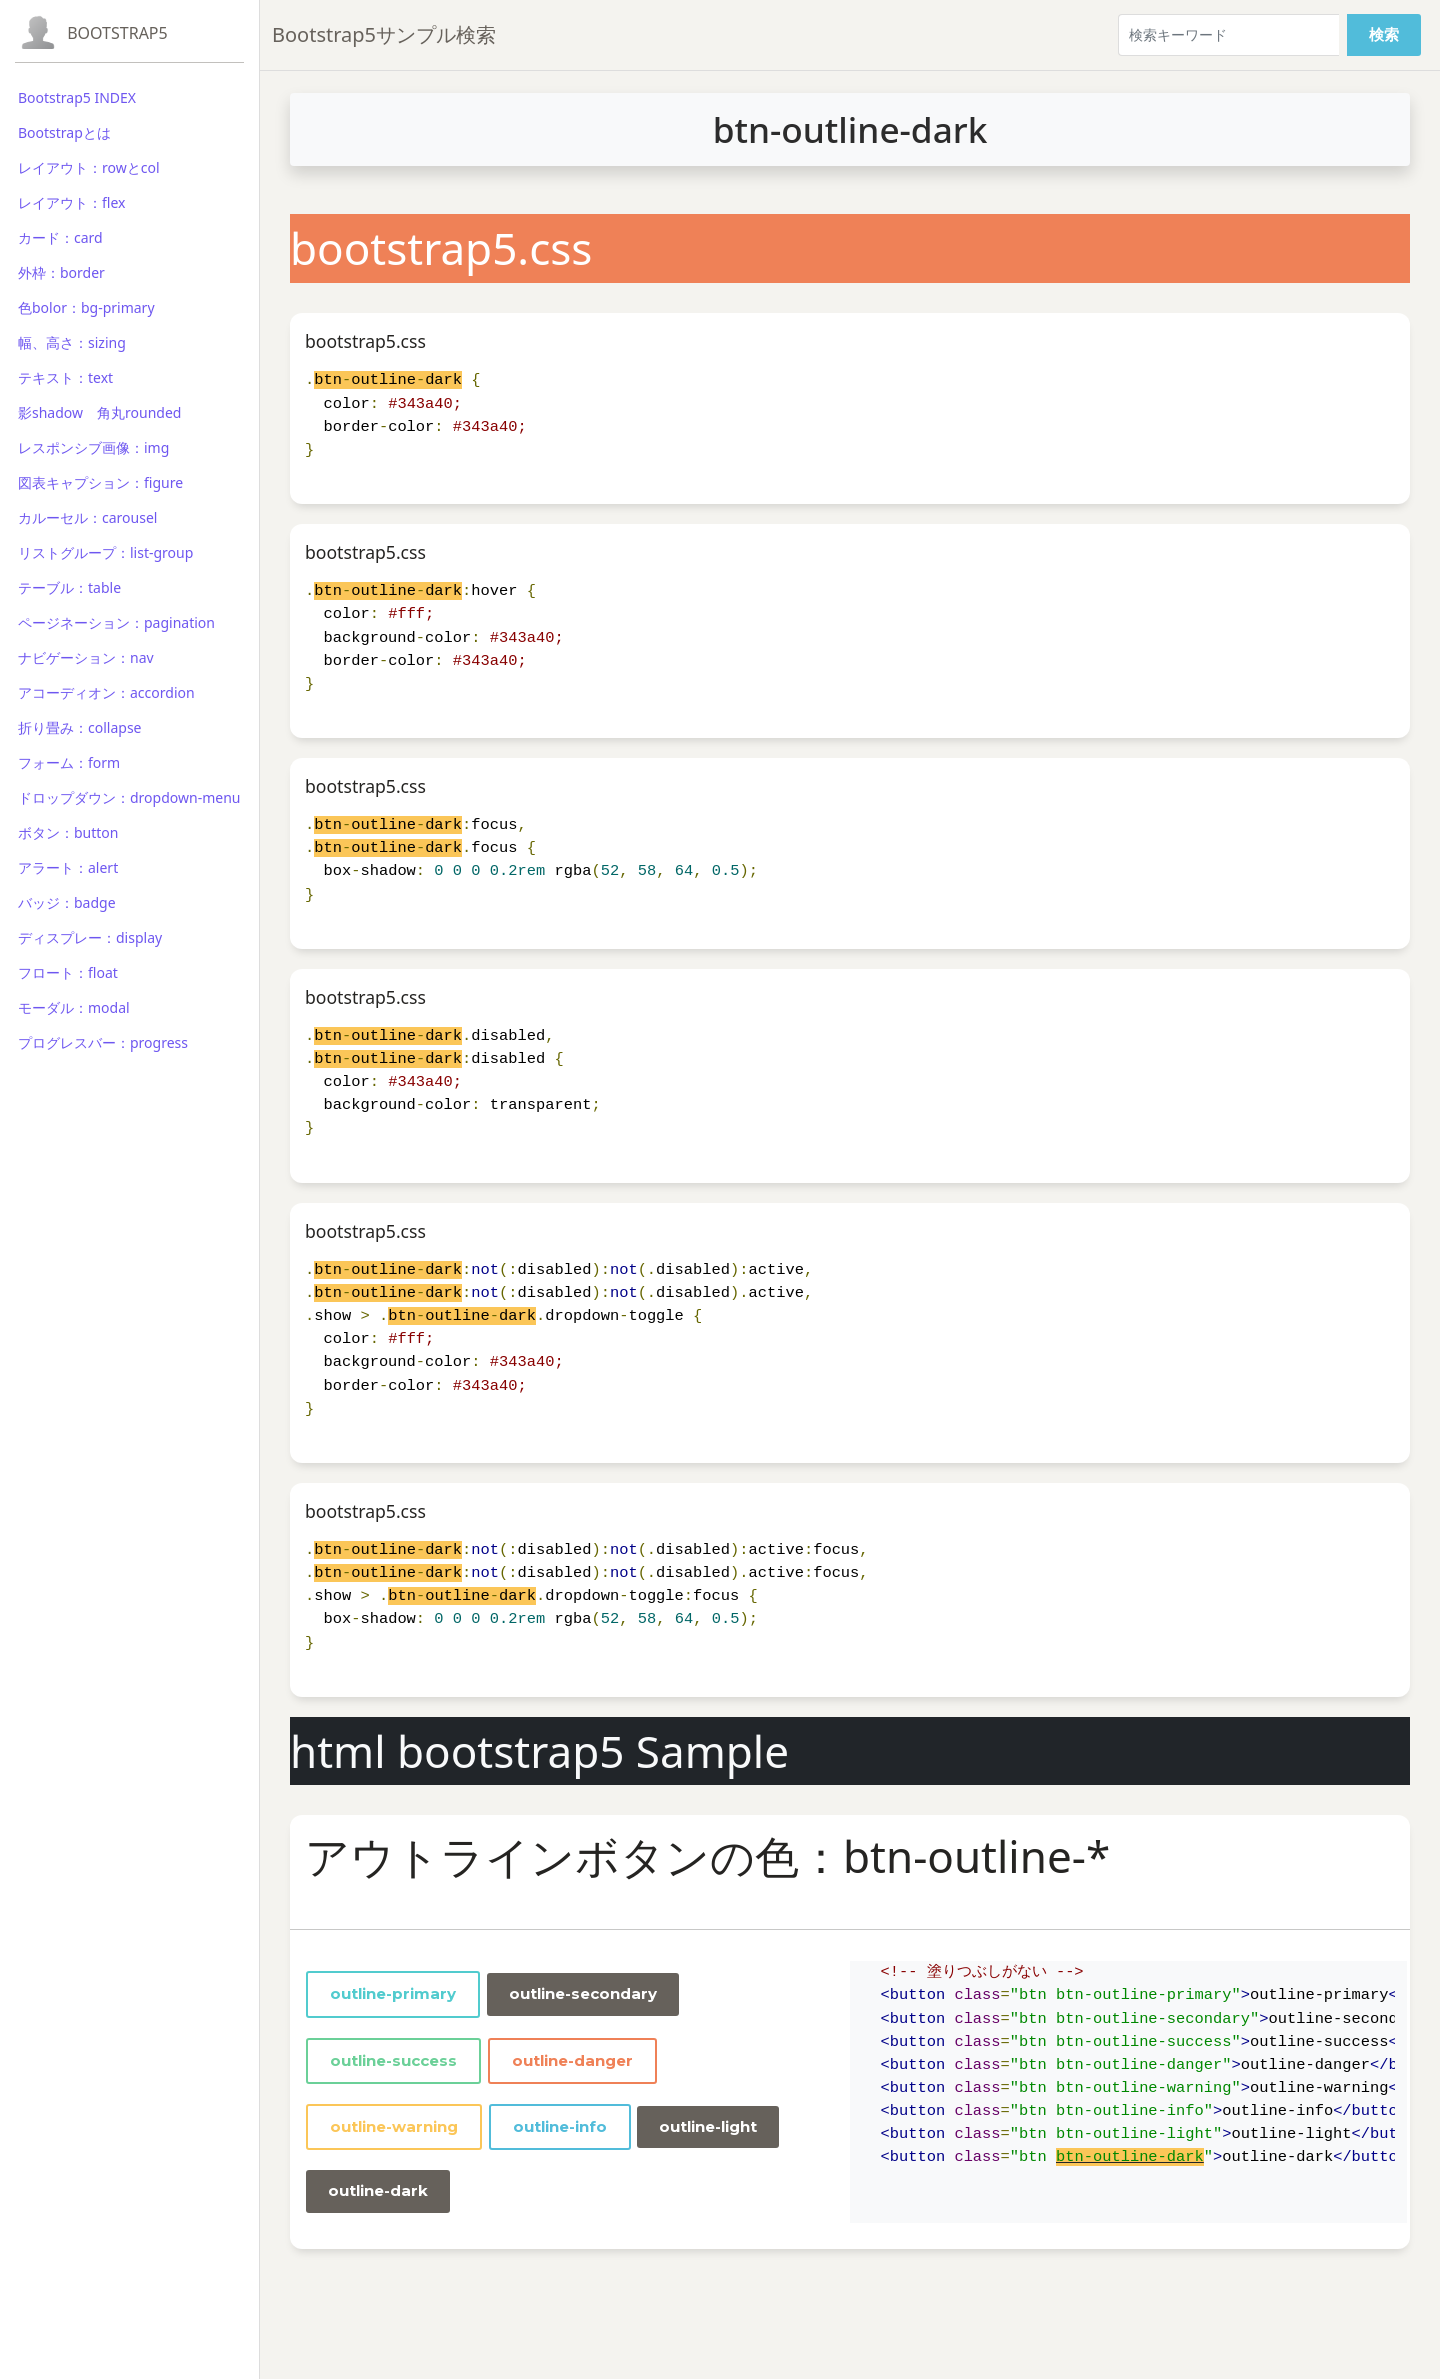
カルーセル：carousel (87, 517)
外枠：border (61, 272)
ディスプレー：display (90, 937)
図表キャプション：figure (100, 482)
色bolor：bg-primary (86, 307)
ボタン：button (68, 832)
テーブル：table (69, 587)
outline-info (560, 2126)
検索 (1384, 34)
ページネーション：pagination (116, 622)
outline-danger (572, 2060)
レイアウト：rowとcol (89, 167)
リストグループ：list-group (105, 552)
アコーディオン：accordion (106, 692)
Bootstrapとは (64, 132)
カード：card (60, 237)
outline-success (393, 2060)
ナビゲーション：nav (86, 657)
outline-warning (394, 2126)
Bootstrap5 (117, 33)
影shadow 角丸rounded (99, 412)
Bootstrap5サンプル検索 (384, 34)
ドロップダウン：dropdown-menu (129, 797)
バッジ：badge (67, 902)
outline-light (708, 2126)
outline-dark (378, 2190)
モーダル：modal (74, 1007)
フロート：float (68, 972)
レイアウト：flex (71, 202)
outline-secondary (583, 1993)
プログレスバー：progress (103, 1042)
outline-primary (393, 1993)
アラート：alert (68, 867)
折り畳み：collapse (79, 727)
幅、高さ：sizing (72, 342)
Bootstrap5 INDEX (77, 97)
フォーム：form (69, 762)
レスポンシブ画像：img (93, 447)
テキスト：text (65, 377)
